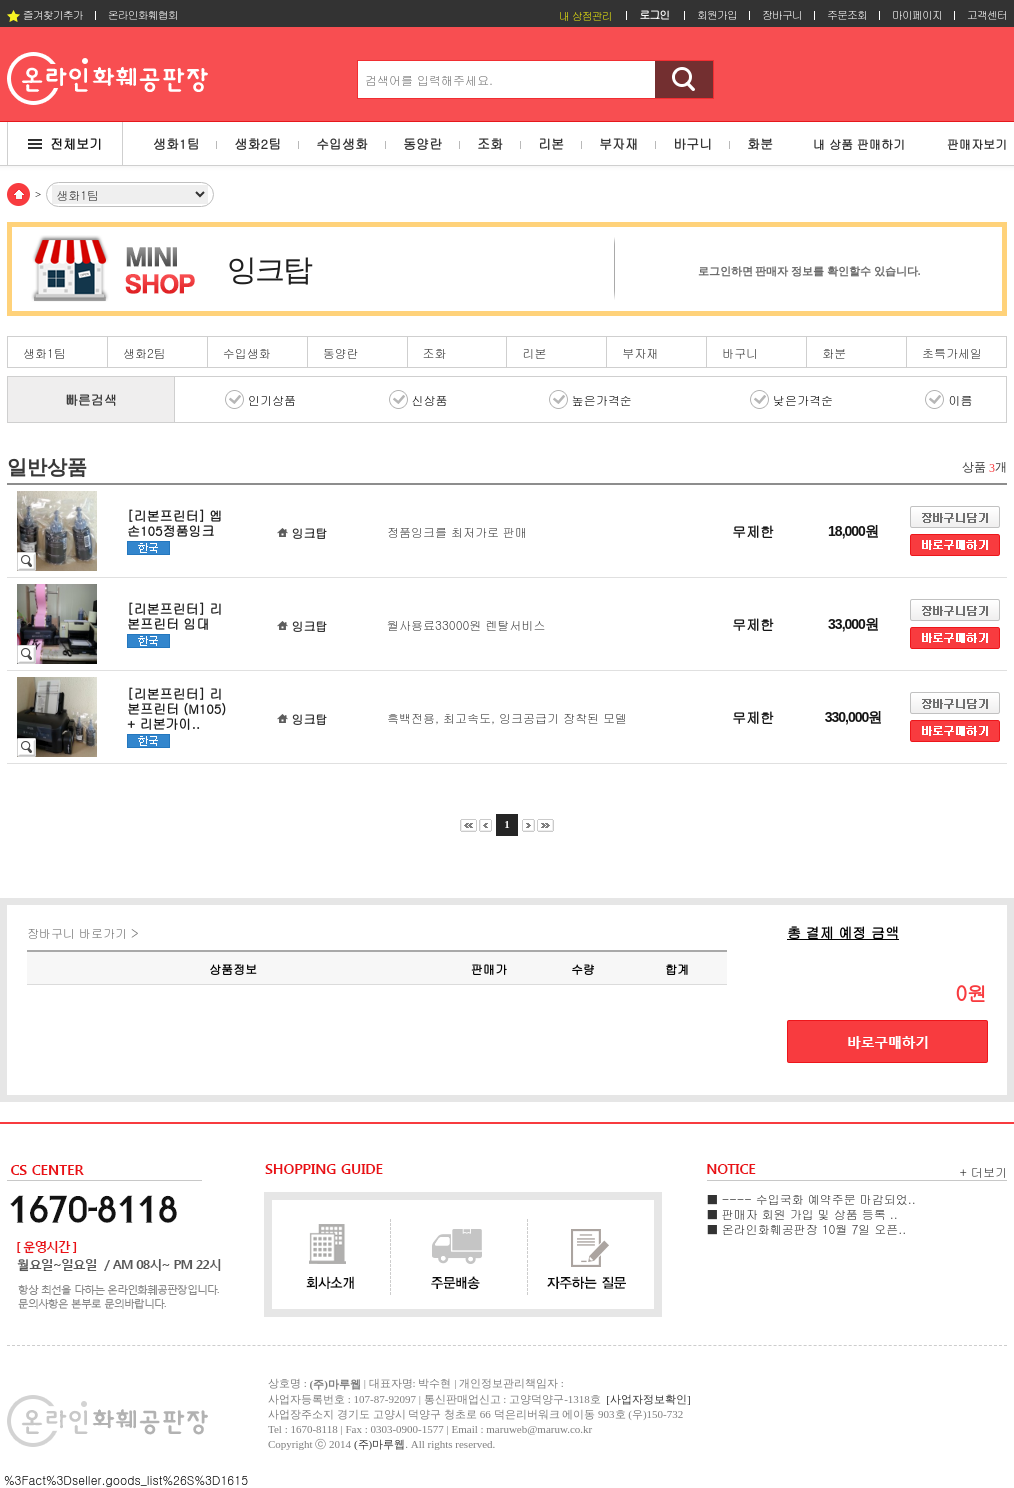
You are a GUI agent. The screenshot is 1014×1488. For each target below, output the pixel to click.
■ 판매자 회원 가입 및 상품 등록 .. (802, 1213)
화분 (834, 352)
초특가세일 (952, 352)
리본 (534, 352)
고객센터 (987, 14)
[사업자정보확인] (648, 1399)
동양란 (341, 352)
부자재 (640, 352)
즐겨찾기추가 (45, 14)
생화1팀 (44, 352)
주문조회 (847, 14)
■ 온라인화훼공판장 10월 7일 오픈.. (806, 1228)
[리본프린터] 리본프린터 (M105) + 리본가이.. (176, 708)
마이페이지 (917, 14)
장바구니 (782, 14)
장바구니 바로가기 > (83, 932)
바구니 (740, 352)
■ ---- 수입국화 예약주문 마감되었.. (811, 1198)
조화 (435, 352)
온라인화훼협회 (143, 14)
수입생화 (247, 352)
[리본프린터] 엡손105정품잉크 (174, 523)
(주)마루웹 (379, 1444)
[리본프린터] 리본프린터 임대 (174, 616)
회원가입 (717, 14)
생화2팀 (144, 352)
